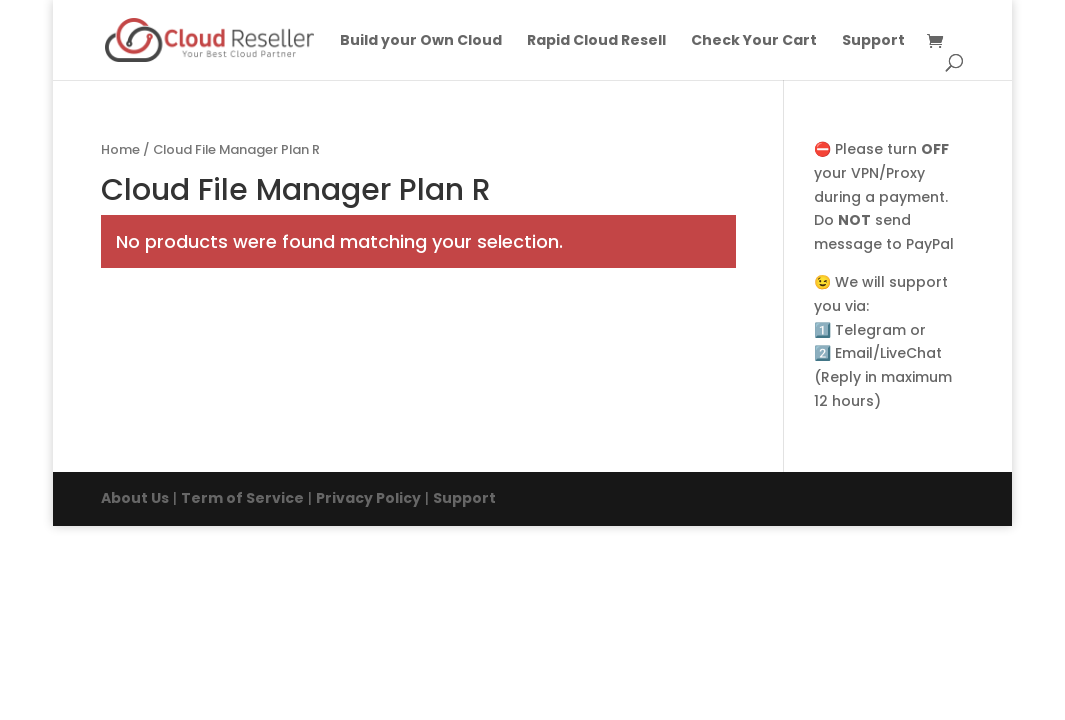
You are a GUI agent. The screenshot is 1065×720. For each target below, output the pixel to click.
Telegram (870, 330)
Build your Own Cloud (421, 41)
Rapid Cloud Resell (596, 41)
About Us (135, 498)
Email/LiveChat (888, 353)
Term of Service (242, 498)
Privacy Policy (368, 498)
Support (873, 41)
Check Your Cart (754, 41)
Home (120, 149)
